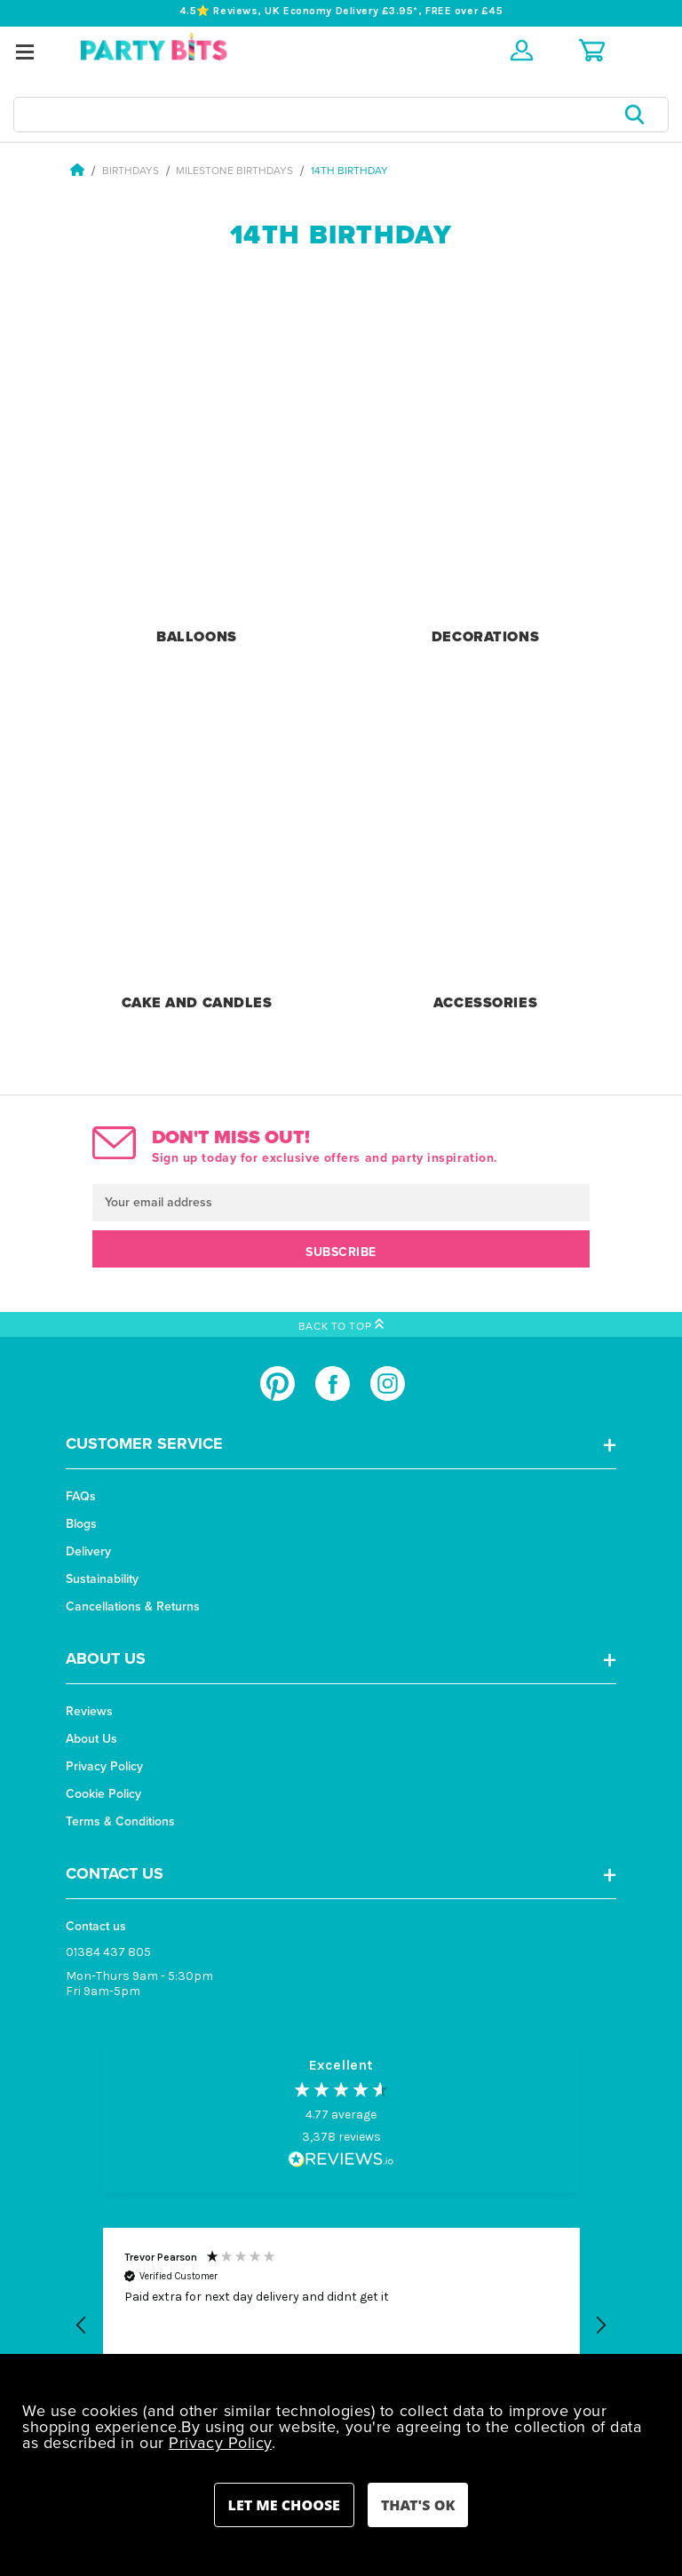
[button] (81, 2325)
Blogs (81, 1524)
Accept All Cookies (418, 2505)
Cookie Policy (103, 1794)
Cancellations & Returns (133, 1606)
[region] (340, 2325)
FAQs (81, 1496)
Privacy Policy (104, 1766)
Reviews (89, 1711)
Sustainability (102, 1579)
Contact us (96, 1926)
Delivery (88, 1551)
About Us (91, 1738)
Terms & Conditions (120, 1821)
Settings (284, 2505)
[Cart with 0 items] (592, 50)
